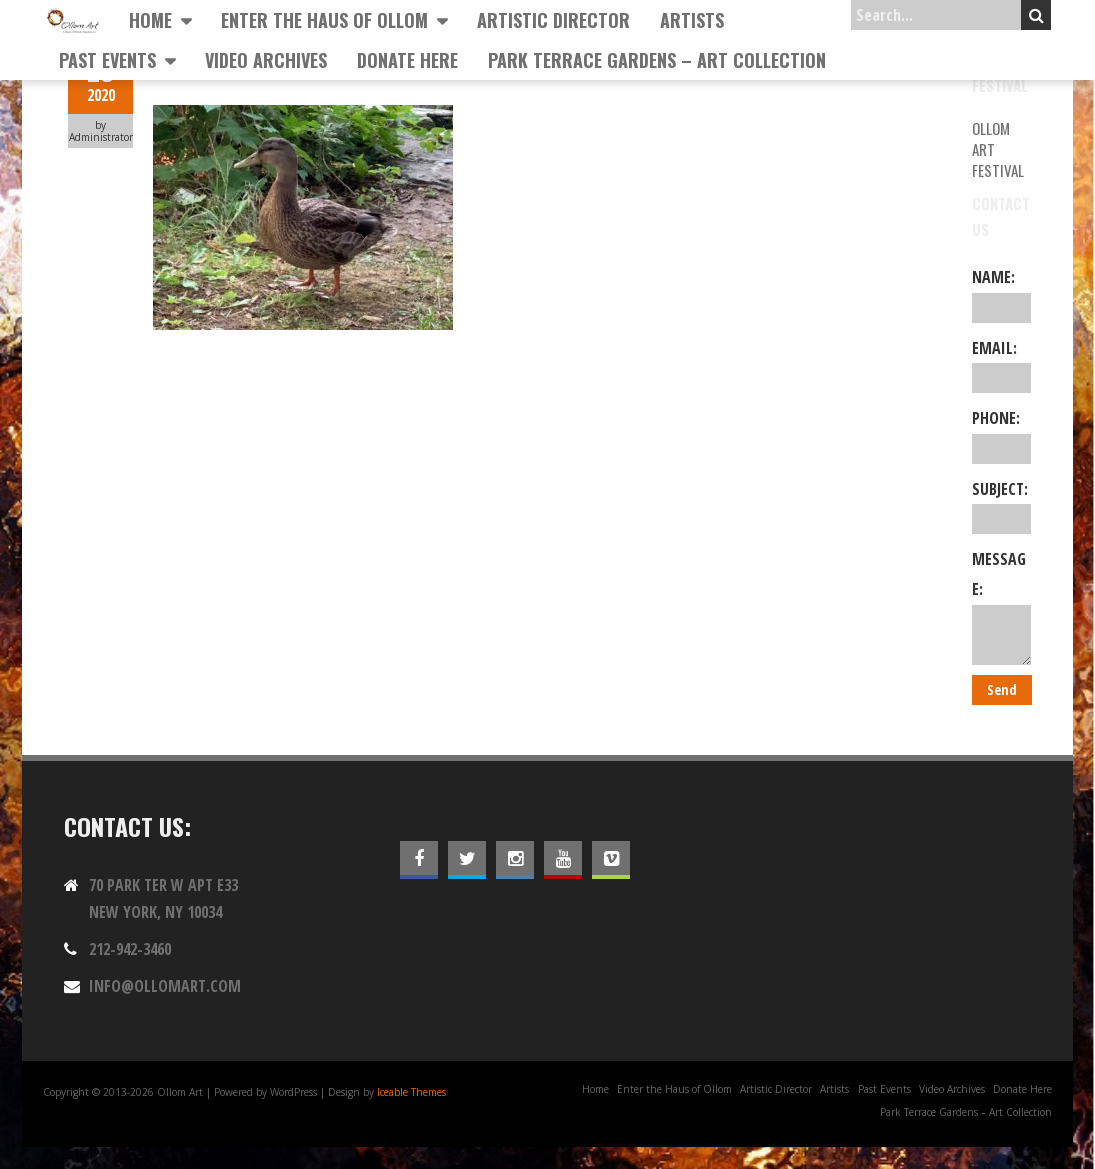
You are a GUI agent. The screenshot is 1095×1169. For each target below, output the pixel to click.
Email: (1001, 365)
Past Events (107, 60)
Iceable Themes (411, 1092)
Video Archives (266, 60)
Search (1036, 15)
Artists (692, 20)
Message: (1001, 606)
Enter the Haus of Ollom (324, 20)
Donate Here (407, 60)
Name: (1001, 294)
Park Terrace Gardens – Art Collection (657, 60)
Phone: (1001, 435)
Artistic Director (553, 20)
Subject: (1001, 506)
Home (150, 20)
